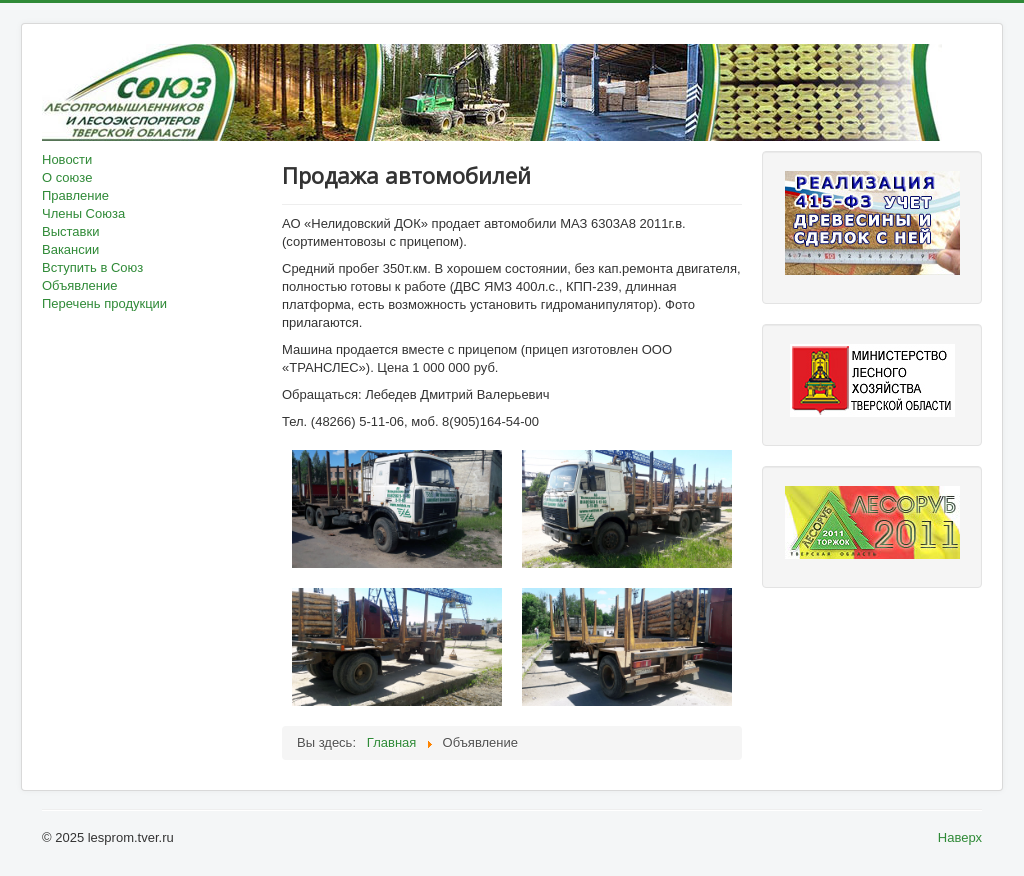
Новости (67, 159)
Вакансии (70, 249)
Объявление (79, 285)
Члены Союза (83, 213)
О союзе (67, 177)
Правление (75, 195)
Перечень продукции (104, 303)
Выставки (70, 231)
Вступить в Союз (92, 267)
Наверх (960, 837)
